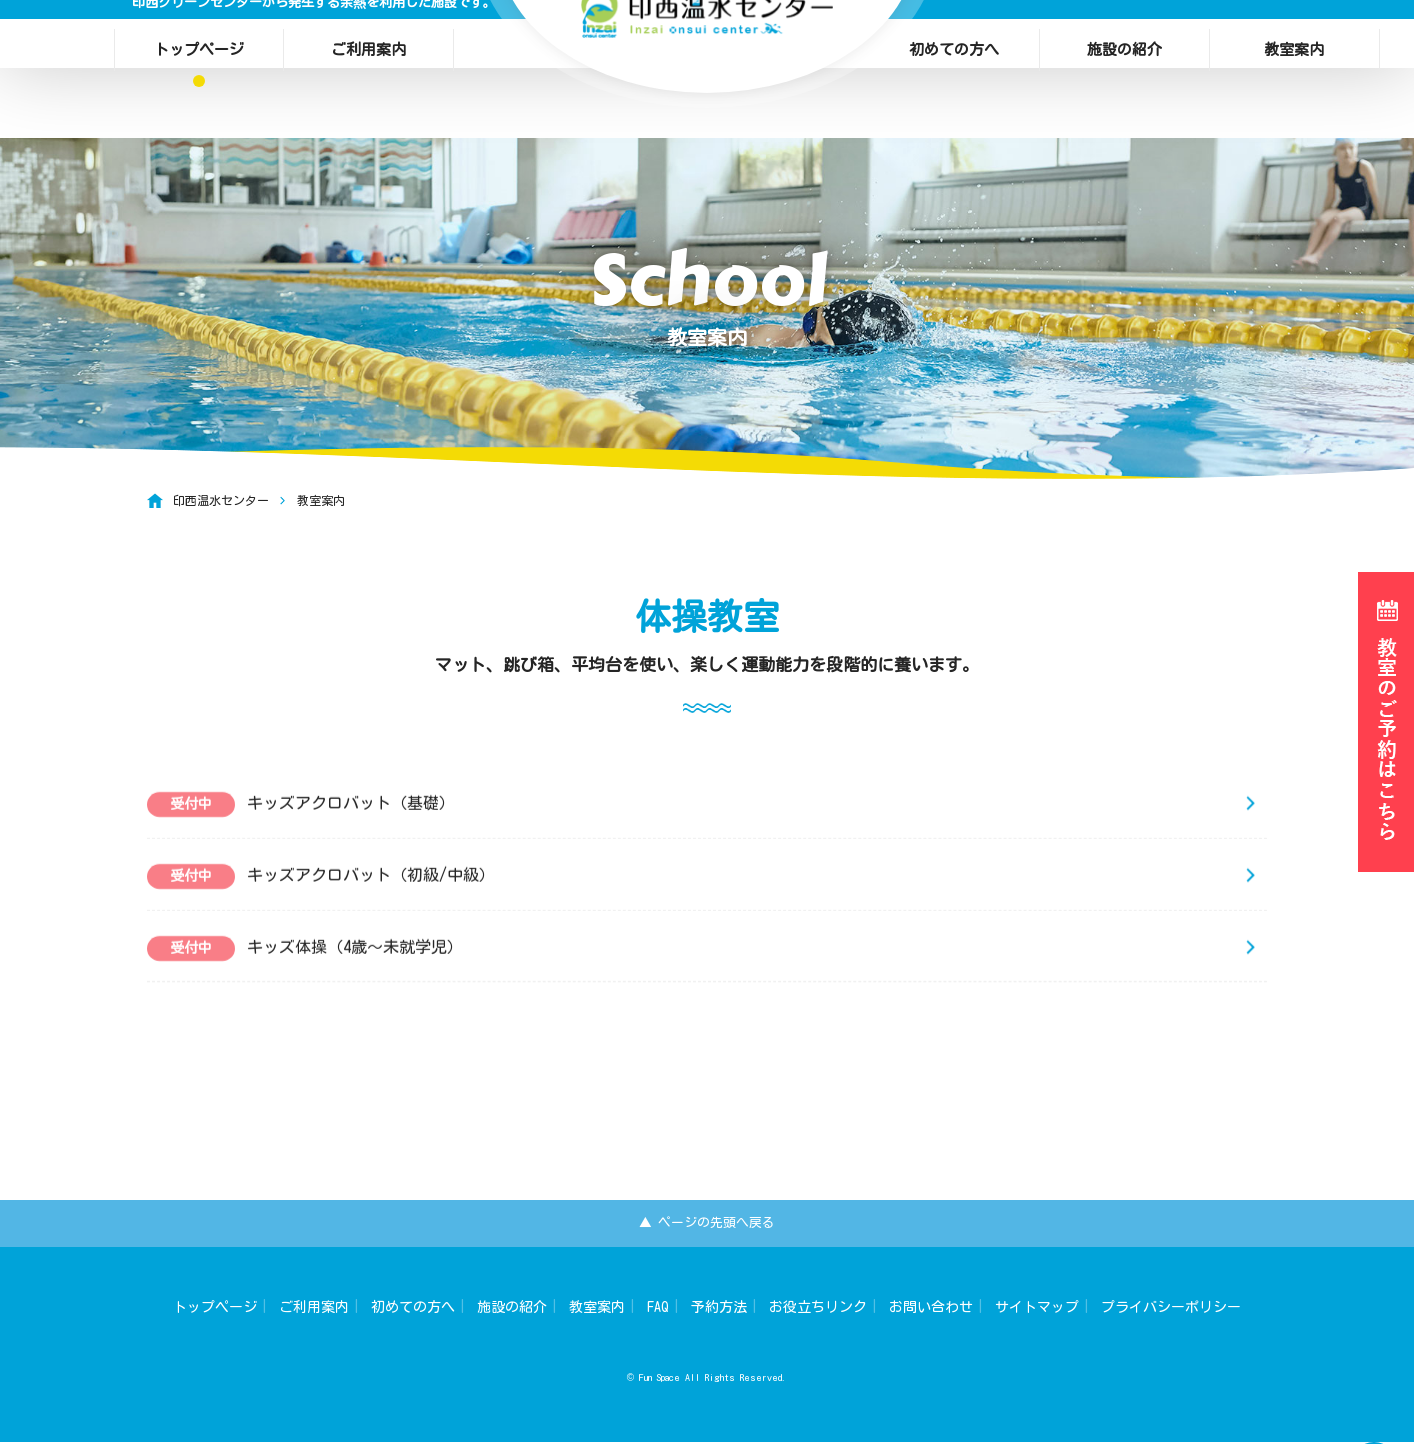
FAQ (658, 1309)
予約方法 (719, 1309)
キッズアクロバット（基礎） (301, 836)
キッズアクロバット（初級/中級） (321, 908)
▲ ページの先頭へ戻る (707, 1224)
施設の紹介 (1124, 44)
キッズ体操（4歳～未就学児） (305, 980)
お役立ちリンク (818, 1309)
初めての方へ (954, 44)
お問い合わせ (931, 1309)
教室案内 (1294, 44)
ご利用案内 (368, 44)
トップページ (199, 44)
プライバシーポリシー (1171, 1309)
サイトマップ (1037, 1309)
